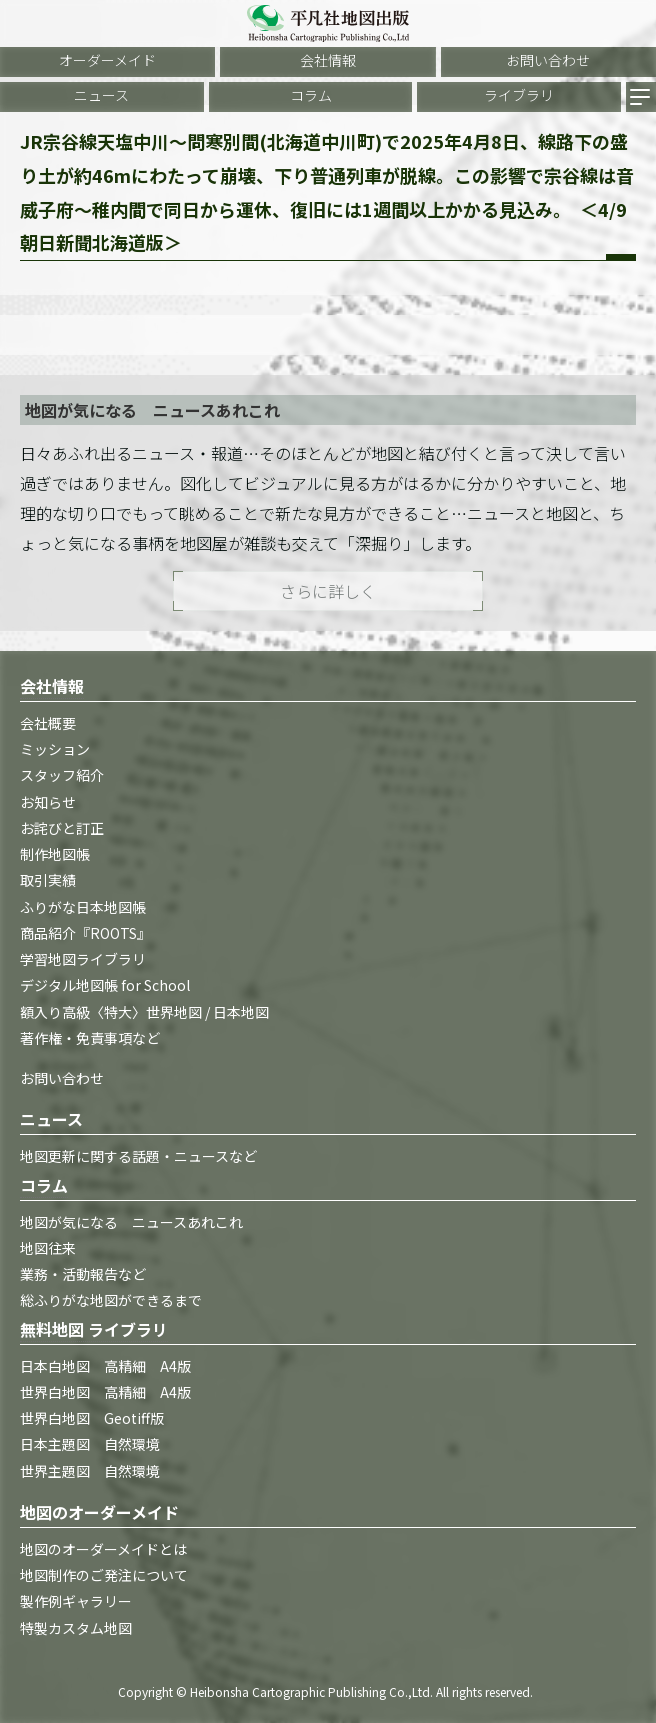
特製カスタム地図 (76, 1628)
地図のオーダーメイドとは (103, 1549)
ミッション (55, 749)
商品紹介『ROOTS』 (85, 933)
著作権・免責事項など (90, 1038)
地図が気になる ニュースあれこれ (131, 1222)
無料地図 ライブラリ (94, 1329)
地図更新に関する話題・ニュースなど (138, 1156)
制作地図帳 (55, 854)
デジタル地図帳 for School (105, 985)
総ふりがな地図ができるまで (111, 1300)
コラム (311, 95)
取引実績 (48, 880)
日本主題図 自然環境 (90, 1444)
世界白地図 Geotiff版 (92, 1418)
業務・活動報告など (83, 1274)
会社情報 (328, 60)
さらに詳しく (328, 591)
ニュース (101, 95)
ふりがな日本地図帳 (83, 907)
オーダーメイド (107, 60)
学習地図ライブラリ (83, 959)
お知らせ (48, 802)
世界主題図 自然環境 (90, 1471)
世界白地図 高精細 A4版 (105, 1392)
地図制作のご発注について (104, 1575)
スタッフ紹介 (62, 775)
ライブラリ (519, 95)
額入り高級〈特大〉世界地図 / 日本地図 (144, 1012)
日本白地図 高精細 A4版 (105, 1366)
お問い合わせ (548, 60)
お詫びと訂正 (62, 828)
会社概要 (48, 723)
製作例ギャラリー (76, 1601)
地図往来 (48, 1248)
